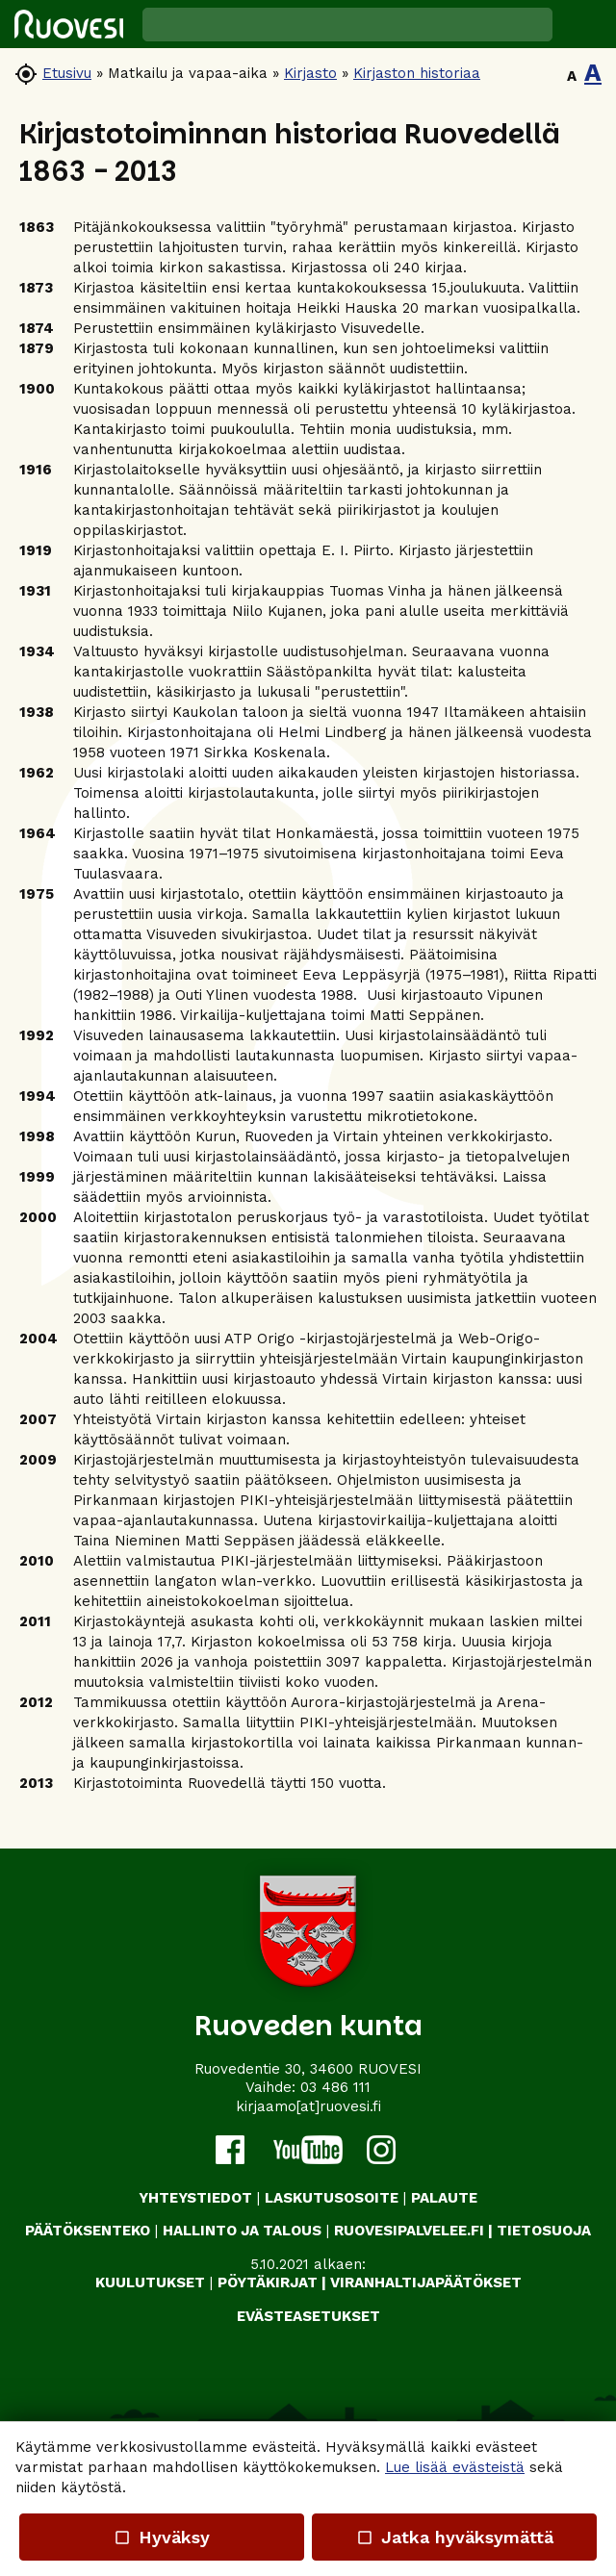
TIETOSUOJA (544, 2230)
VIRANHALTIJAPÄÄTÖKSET (426, 2282)
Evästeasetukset (308, 2316)
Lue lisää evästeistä (455, 2467)
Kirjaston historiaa (416, 73)
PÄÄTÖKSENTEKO (87, 2230)
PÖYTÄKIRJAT (268, 2282)
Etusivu (66, 73)
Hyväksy (162, 2537)
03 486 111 (335, 2087)
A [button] (572, 76)
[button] (584, 24)
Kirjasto (310, 73)
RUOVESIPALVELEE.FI (409, 2230)
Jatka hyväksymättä (453, 2537)
